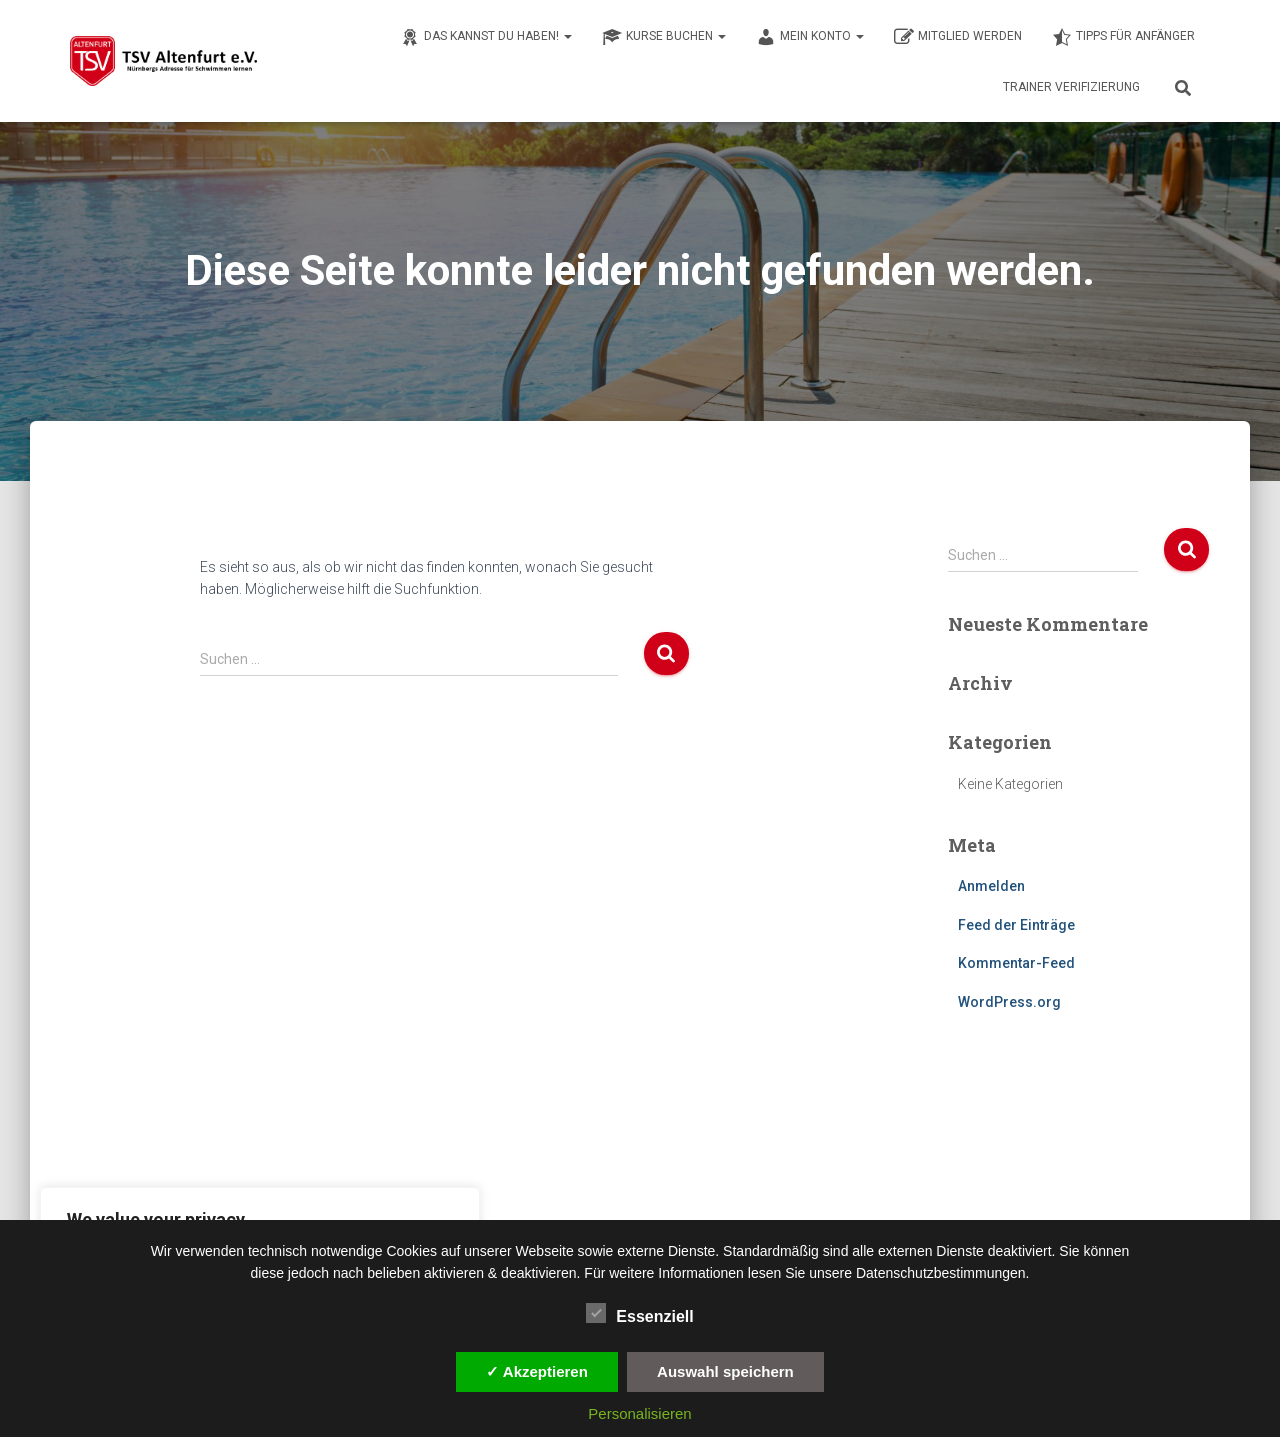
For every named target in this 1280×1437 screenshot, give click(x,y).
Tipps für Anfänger (1123, 37)
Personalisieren (639, 1413)
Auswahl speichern (725, 1371)
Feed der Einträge (1016, 925)
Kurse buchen (664, 37)
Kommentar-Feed (1016, 963)
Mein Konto (810, 37)
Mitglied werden (958, 37)
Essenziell (639, 1314)
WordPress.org (1009, 1002)
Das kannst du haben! (486, 37)
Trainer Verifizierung (1071, 87)
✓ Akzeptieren (537, 1371)
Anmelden (991, 886)
